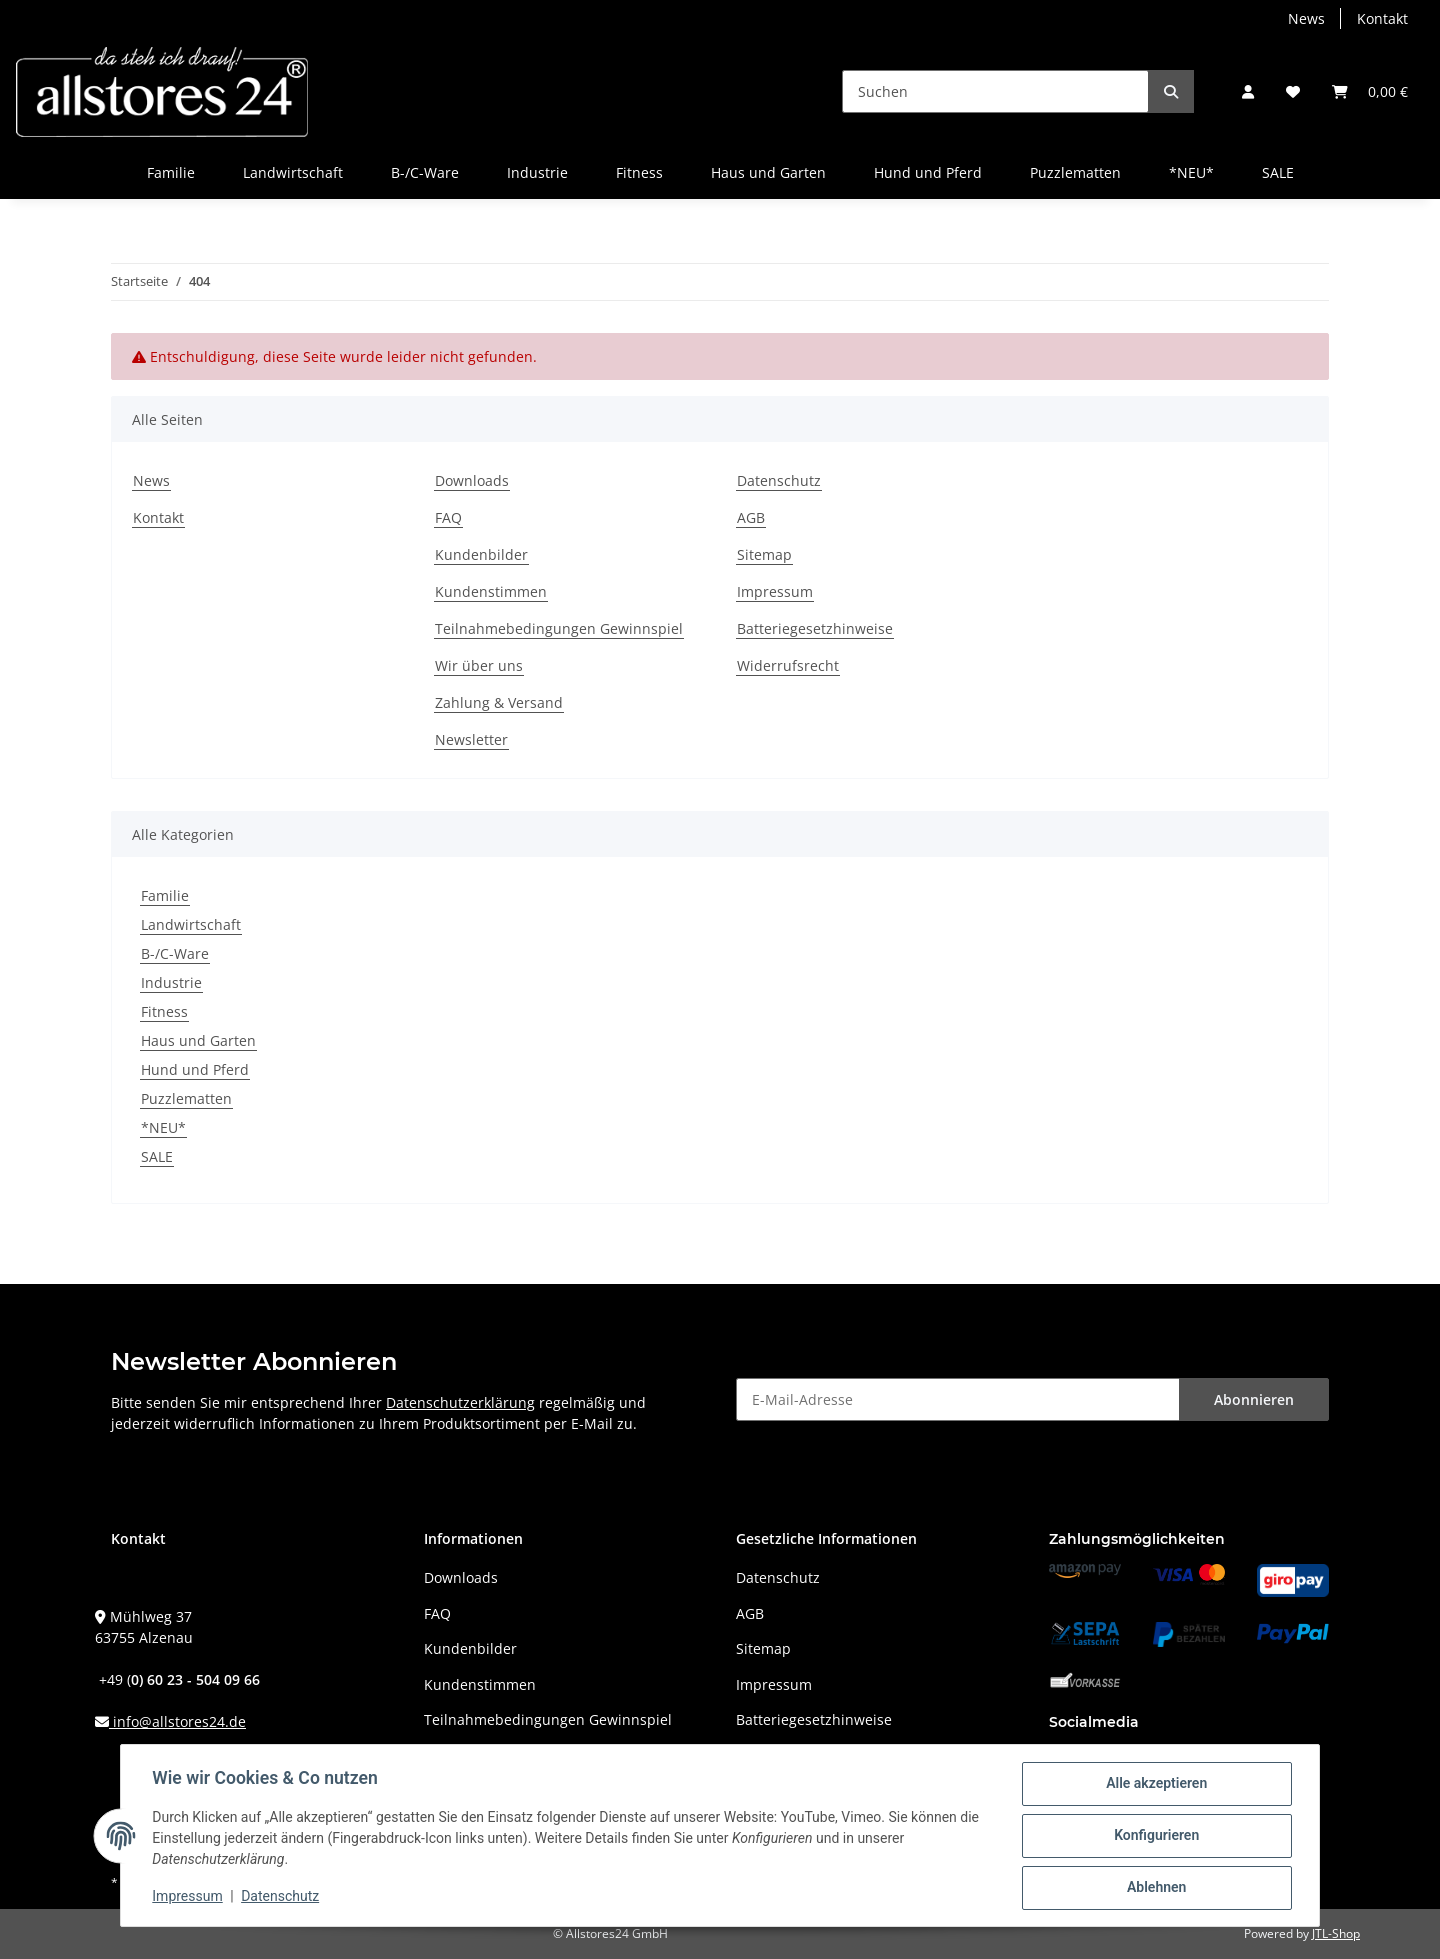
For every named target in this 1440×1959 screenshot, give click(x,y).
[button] (1248, 91)
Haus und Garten (198, 1040)
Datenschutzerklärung (460, 1402)
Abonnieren (1254, 1399)
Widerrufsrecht (788, 665)
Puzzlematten (186, 1098)
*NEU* (163, 1127)
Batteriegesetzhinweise (815, 628)
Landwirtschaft (191, 924)
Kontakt (1382, 18)
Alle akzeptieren (1155, 1784)
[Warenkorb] (1370, 91)
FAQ (448, 517)
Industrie (171, 982)
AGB (751, 517)
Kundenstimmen (491, 591)
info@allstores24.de (177, 1721)
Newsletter (471, 739)
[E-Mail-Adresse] (958, 1399)
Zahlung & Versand (499, 702)
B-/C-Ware (175, 953)
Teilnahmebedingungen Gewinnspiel (559, 628)
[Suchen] (995, 91)
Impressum (775, 591)
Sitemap (764, 554)
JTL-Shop (1336, 1933)
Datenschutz (779, 480)
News (1306, 18)
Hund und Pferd (195, 1069)
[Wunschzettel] (1293, 91)
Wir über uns (479, 665)
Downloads (472, 480)
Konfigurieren (1155, 1836)
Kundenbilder (481, 554)
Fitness (164, 1011)
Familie (165, 895)
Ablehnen (1155, 1888)
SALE (157, 1156)
